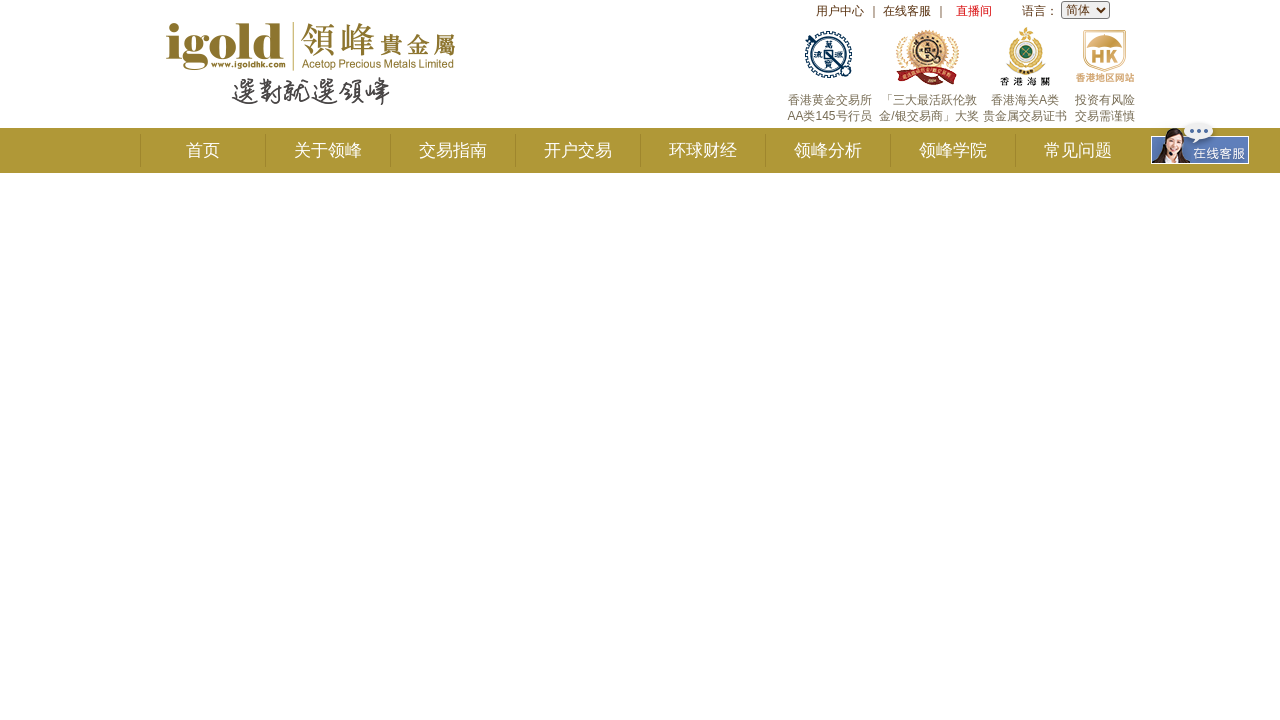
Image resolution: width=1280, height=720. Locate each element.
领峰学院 (953, 150)
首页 (203, 150)
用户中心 (840, 11)
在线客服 (907, 11)
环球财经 (703, 150)
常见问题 (1078, 150)
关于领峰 (328, 150)
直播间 (974, 11)
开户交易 (578, 150)
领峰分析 (828, 150)
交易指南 (453, 150)
